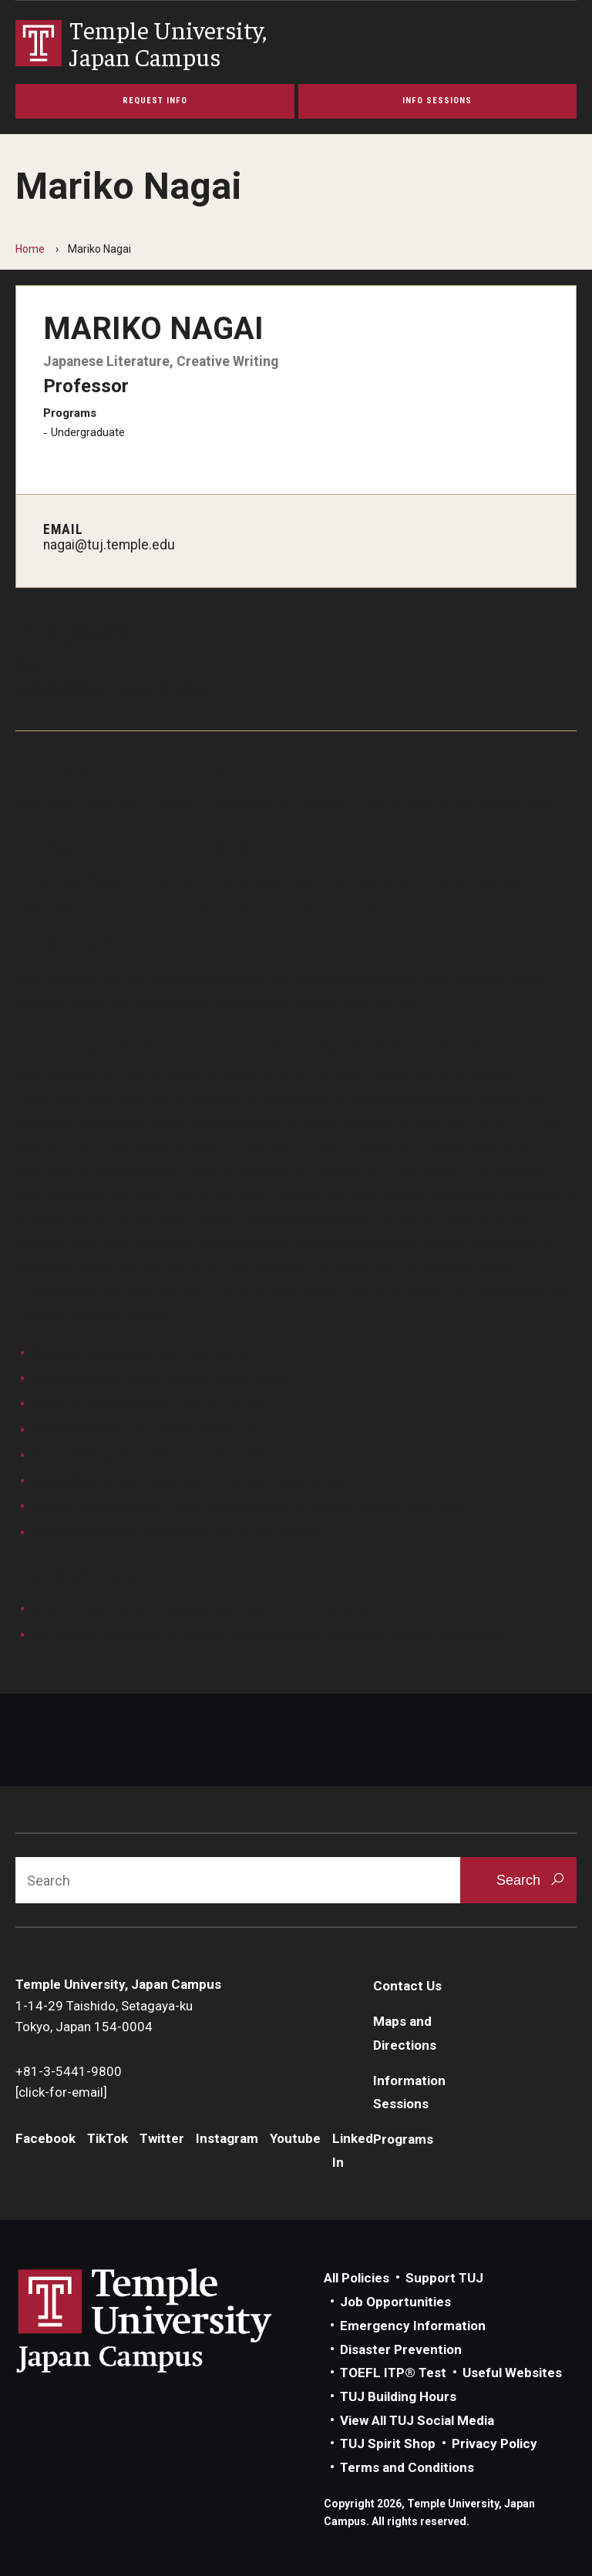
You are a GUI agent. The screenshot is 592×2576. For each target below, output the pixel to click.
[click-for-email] (61, 2092)
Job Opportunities (395, 2301)
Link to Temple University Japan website (169, 2320)
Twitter (162, 2138)
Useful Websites (512, 2372)
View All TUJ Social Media (417, 2420)
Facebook (45, 2138)
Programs (403, 2139)
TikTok (107, 2138)
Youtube (295, 2138)
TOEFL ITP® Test (393, 2372)
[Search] (237, 1880)
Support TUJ (444, 2277)
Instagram (227, 2138)
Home (30, 249)
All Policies (356, 2277)
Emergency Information (413, 2325)
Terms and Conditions (407, 2467)
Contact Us (407, 1985)
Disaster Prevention (401, 2349)
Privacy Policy (494, 2443)
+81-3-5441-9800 (68, 2071)
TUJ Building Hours (398, 2396)
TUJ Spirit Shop (388, 2443)
